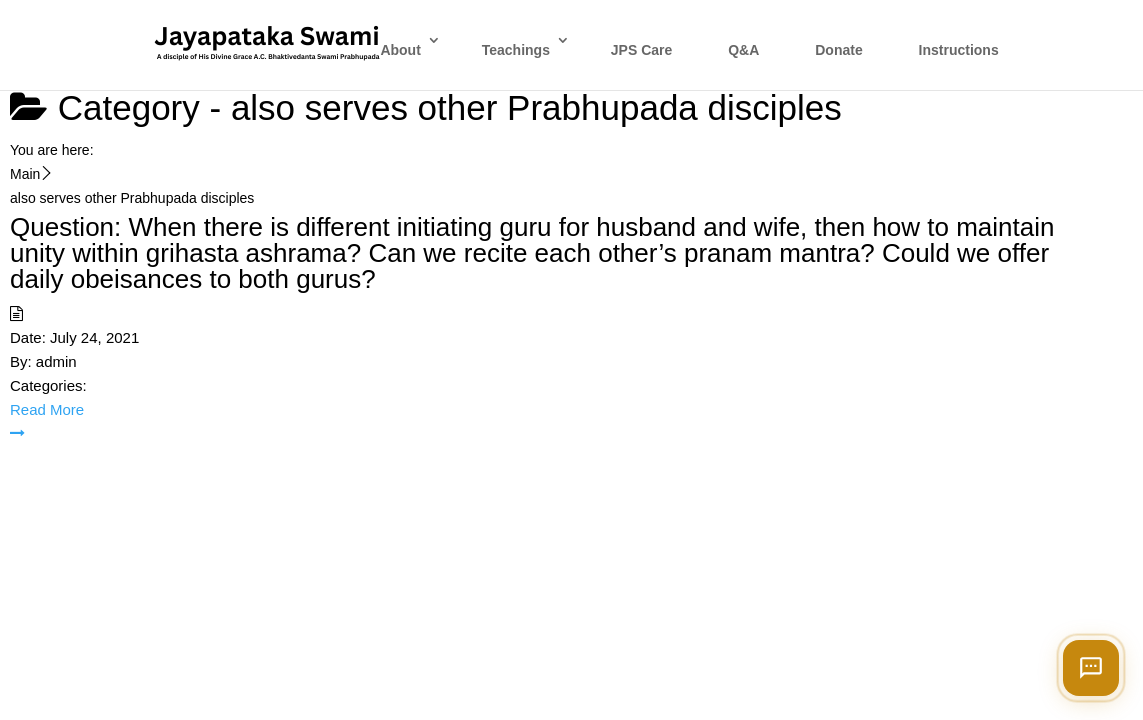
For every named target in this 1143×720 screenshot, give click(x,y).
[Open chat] (1091, 668)
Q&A (743, 50)
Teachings (516, 50)
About (400, 50)
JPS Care (641, 50)
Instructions (959, 50)
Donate (838, 50)
